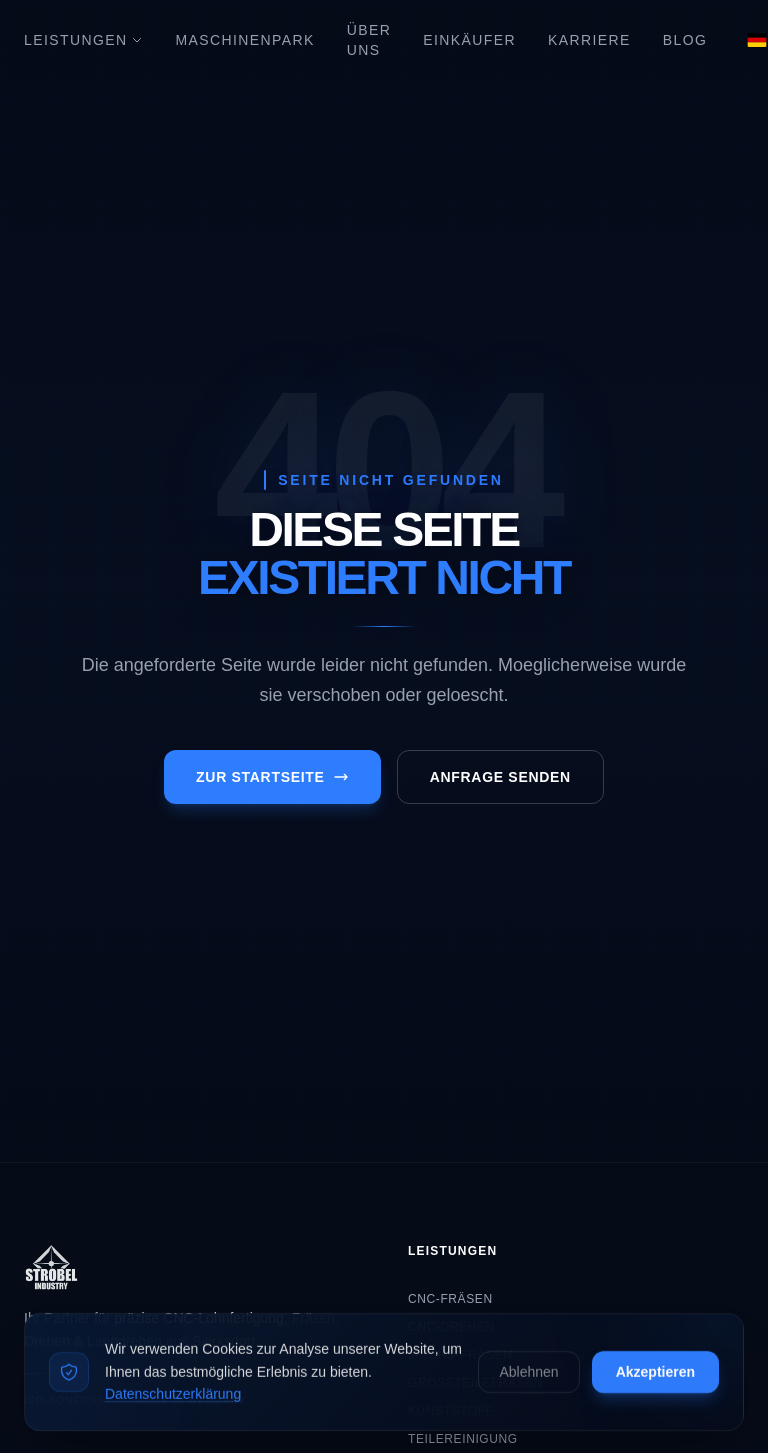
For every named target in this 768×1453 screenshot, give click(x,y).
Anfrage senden (500, 777)
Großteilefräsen (475, 1383)
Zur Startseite (272, 777)
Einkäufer (469, 40)
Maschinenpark (244, 40)
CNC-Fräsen (450, 1299)
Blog (685, 40)
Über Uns (369, 40)
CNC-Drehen (451, 1327)
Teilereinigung (463, 1439)
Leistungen (83, 40)
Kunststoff (451, 1411)
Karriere (589, 40)
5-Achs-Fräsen (460, 1355)
